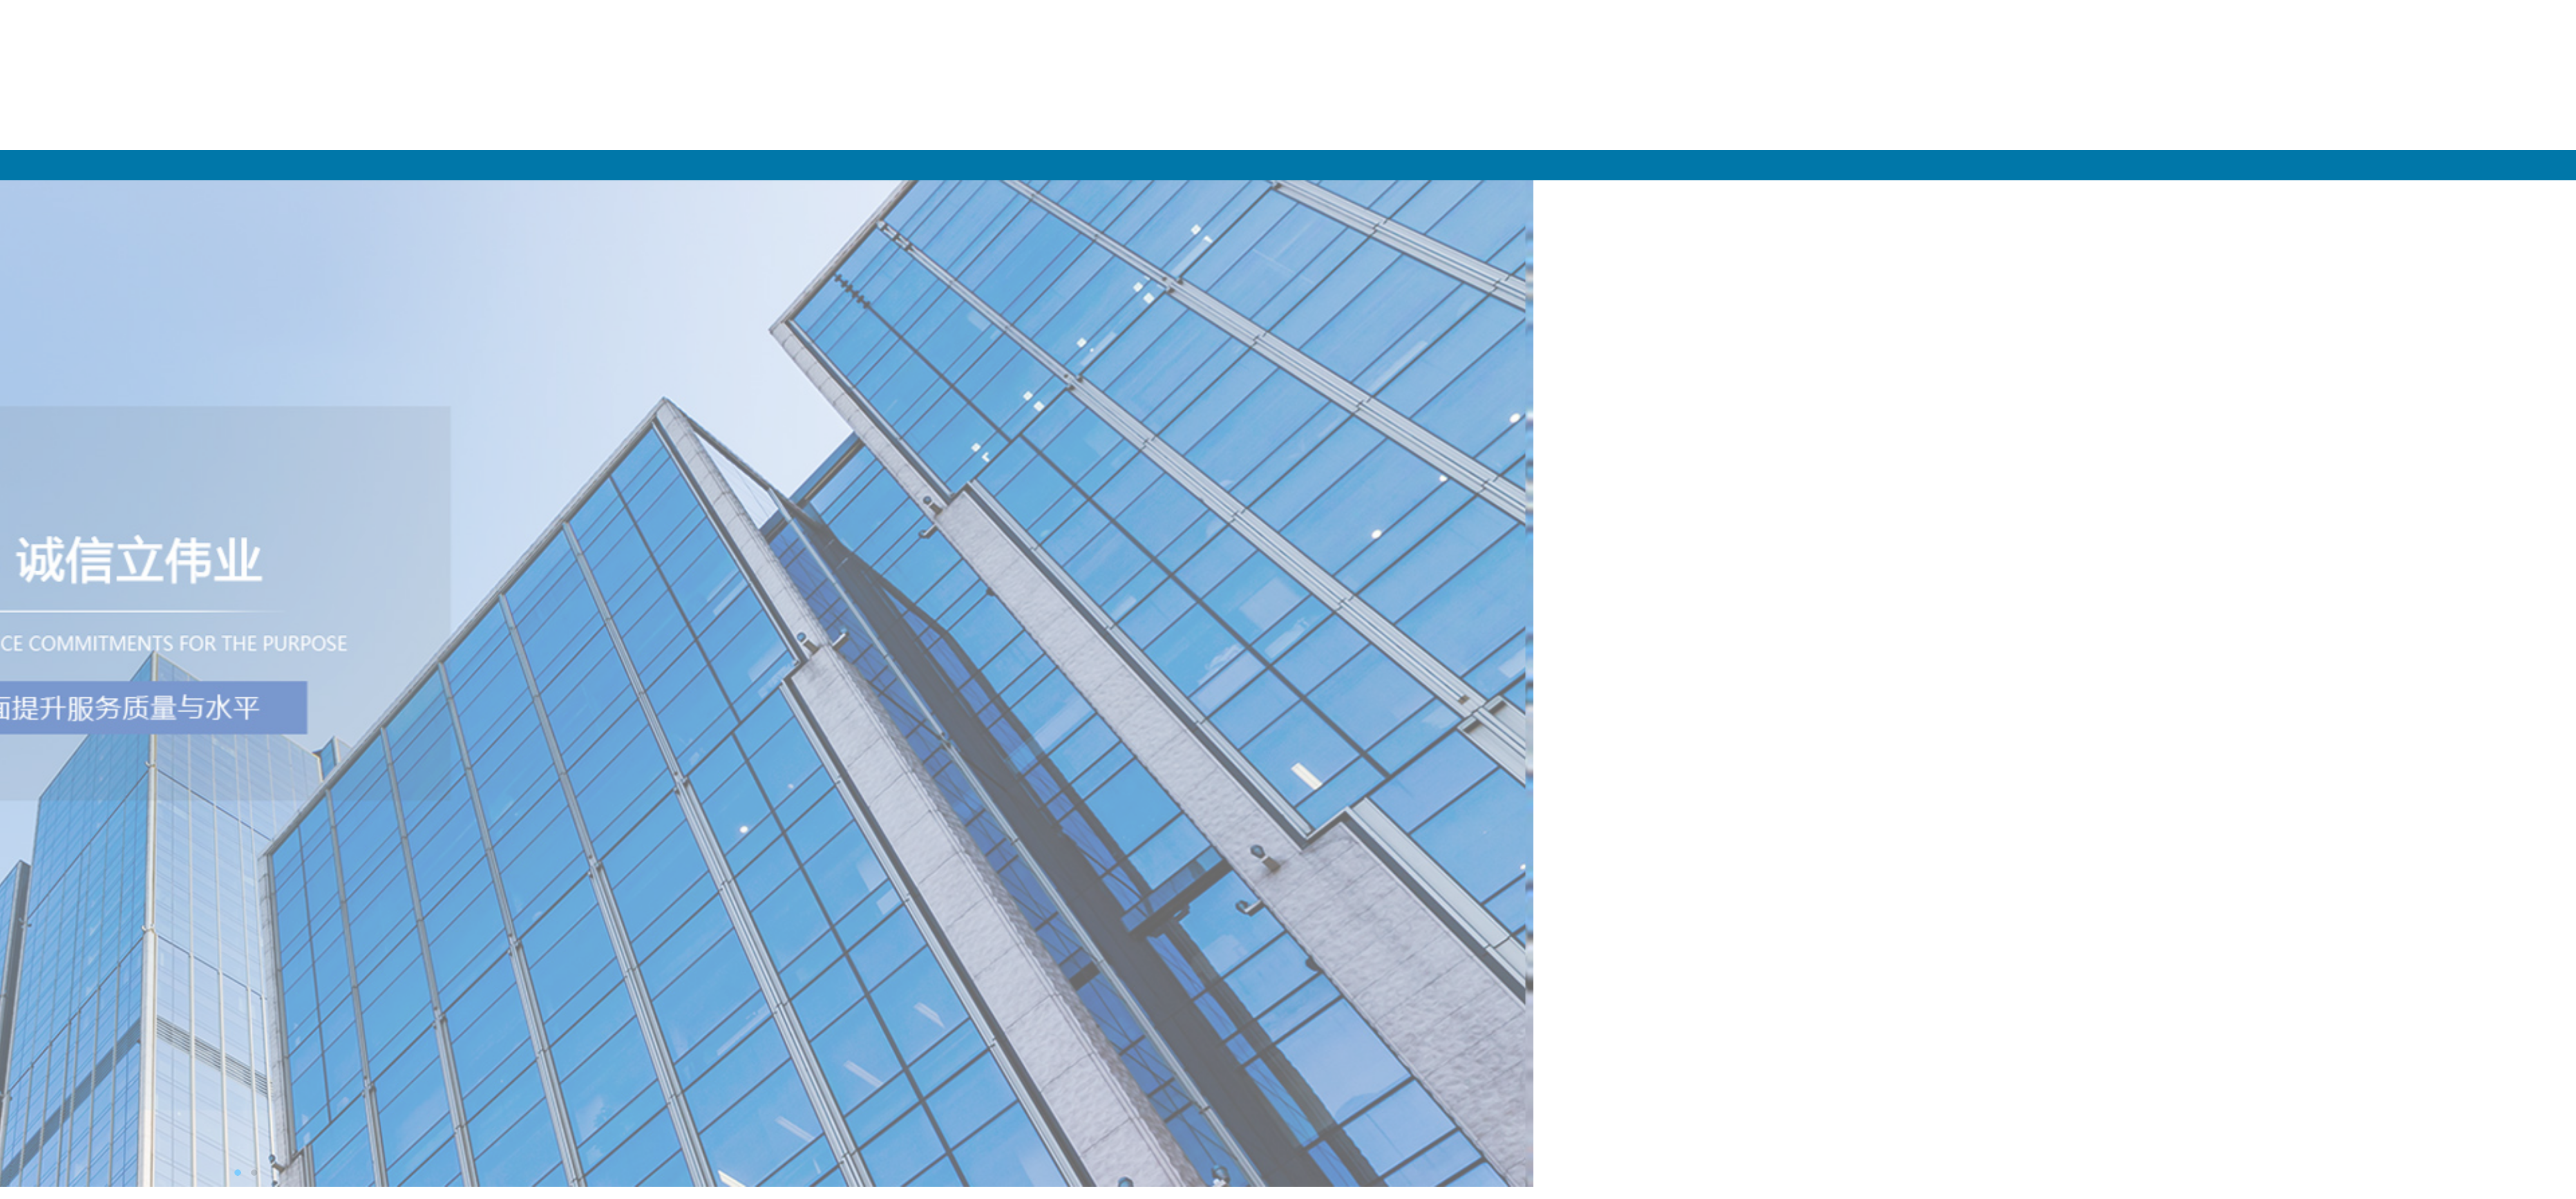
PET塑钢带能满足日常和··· (974, 508)
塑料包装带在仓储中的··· (970, 464)
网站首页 (1610, 165)
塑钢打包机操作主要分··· (970, 552)
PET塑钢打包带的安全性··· (974, 530)
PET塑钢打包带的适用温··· (974, 442)
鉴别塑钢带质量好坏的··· (970, 486)
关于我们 (1889, 165)
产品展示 (2168, 165)
